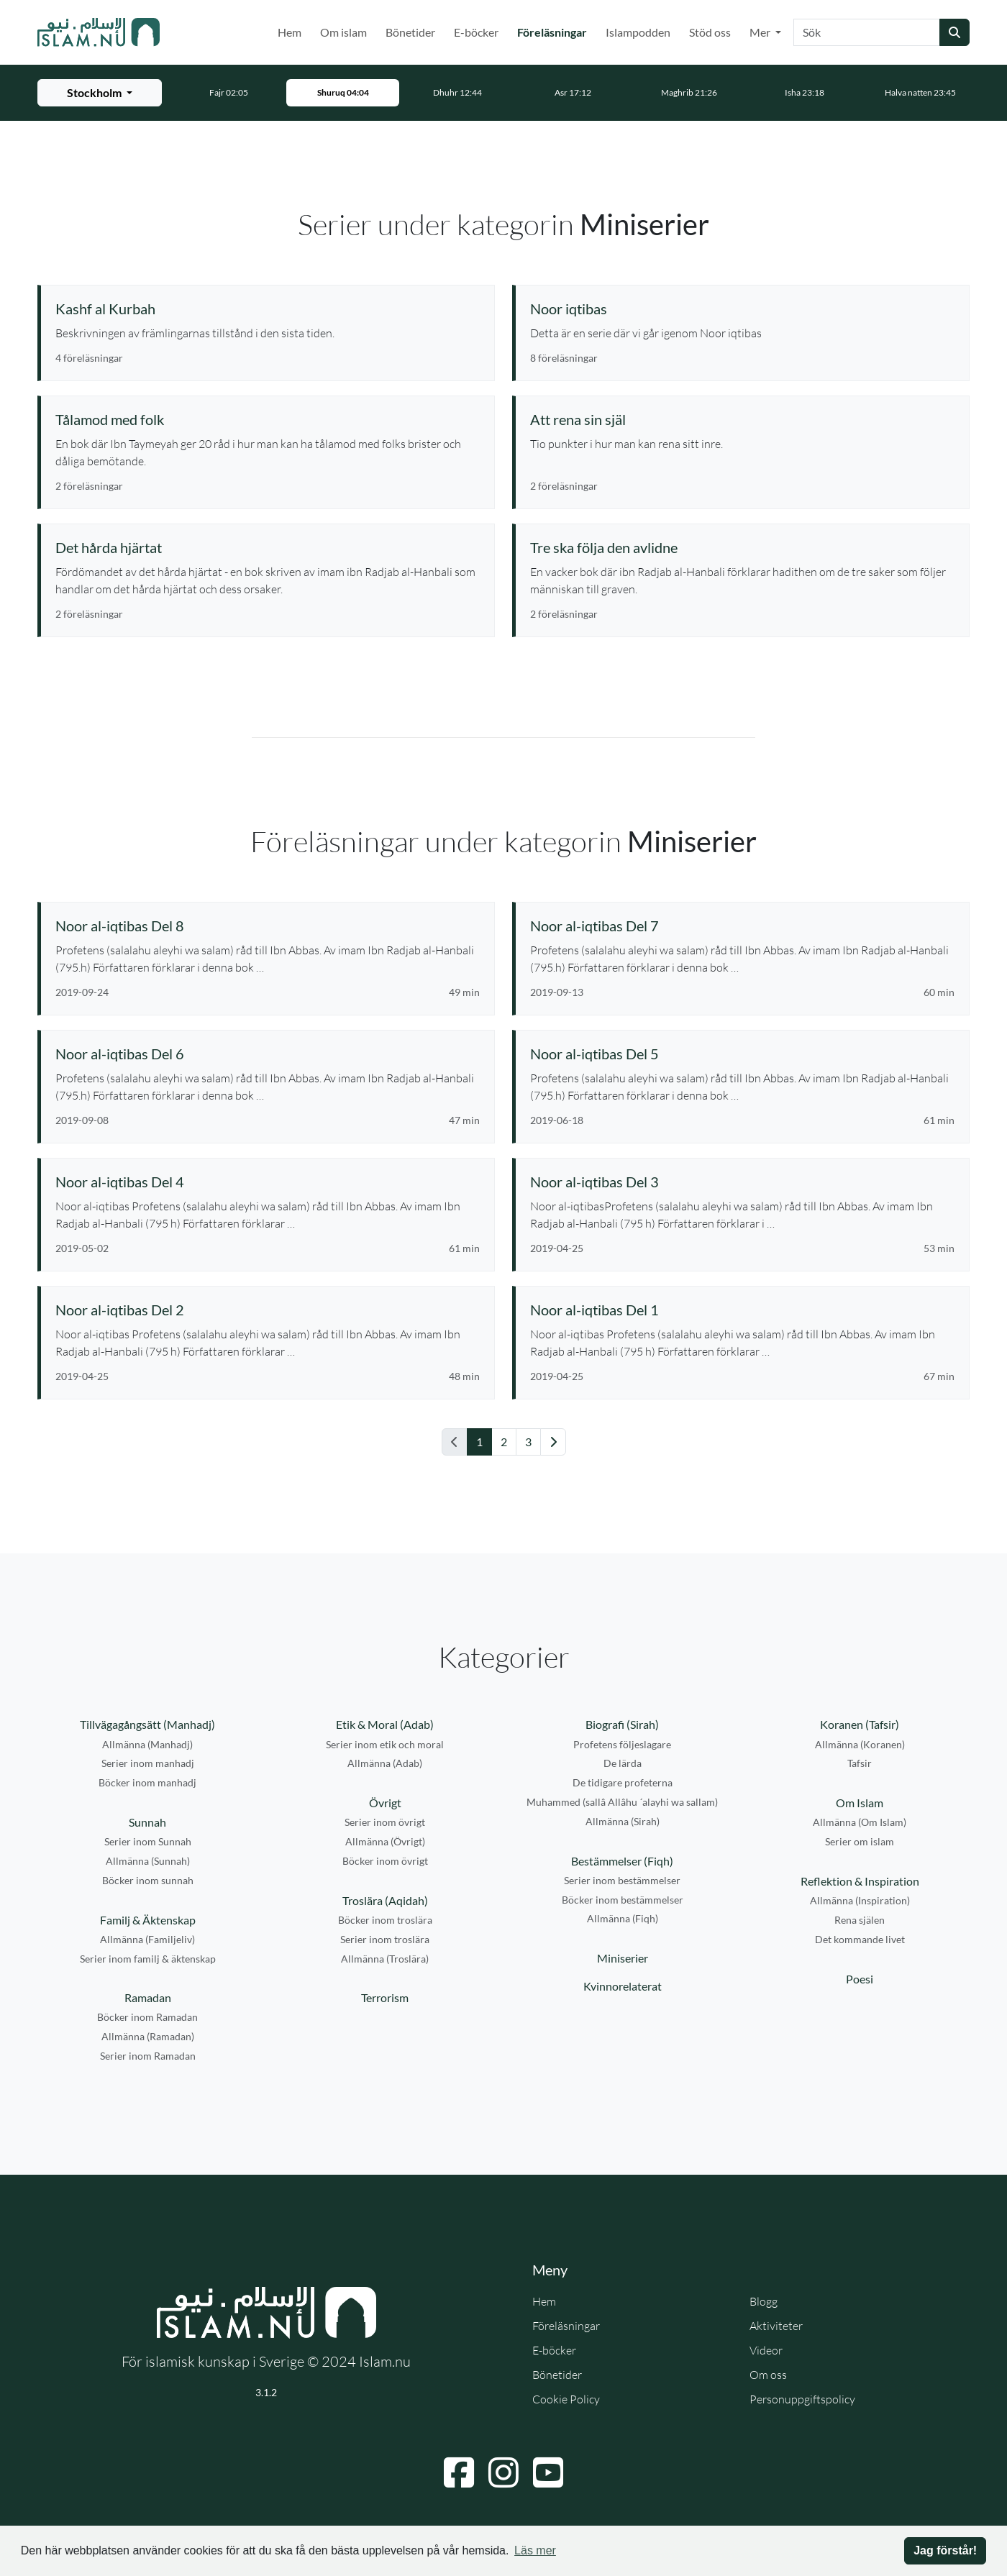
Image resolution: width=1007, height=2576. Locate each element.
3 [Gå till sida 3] (528, 1441)
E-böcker (476, 32)
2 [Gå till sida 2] (504, 1441)
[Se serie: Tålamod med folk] (267, 419)
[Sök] (866, 32)
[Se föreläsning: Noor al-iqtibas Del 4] (267, 1181)
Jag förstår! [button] (945, 2550)
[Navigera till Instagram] (503, 2472)
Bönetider (410, 32)
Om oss (768, 2374)
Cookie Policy (566, 2399)
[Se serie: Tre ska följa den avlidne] (742, 547)
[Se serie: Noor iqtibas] (742, 308)
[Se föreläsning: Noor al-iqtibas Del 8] (267, 925)
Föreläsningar (555, 31)
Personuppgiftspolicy (802, 2399)
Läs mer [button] (535, 2550)
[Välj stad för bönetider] (99, 92)
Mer (761, 32)
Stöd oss (710, 32)
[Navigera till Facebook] (459, 2472)
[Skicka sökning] (954, 32)
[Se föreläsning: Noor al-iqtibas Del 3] (742, 1181)
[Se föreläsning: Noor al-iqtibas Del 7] (742, 925)
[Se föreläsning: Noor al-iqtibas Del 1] (742, 1309)
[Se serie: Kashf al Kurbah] (267, 308)
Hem (289, 32)
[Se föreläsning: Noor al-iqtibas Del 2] (267, 1309)
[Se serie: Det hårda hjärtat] (267, 547)
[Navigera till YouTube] (548, 2472)
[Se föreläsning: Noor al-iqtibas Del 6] (267, 1053)
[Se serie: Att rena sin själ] (742, 419)
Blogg (763, 2301)
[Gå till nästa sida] (553, 1442)
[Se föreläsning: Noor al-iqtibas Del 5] (742, 1053)
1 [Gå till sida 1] (479, 1441)
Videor (766, 2350)
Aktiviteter (776, 2326)
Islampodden (638, 32)
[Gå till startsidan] (98, 32)
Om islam (343, 32)
